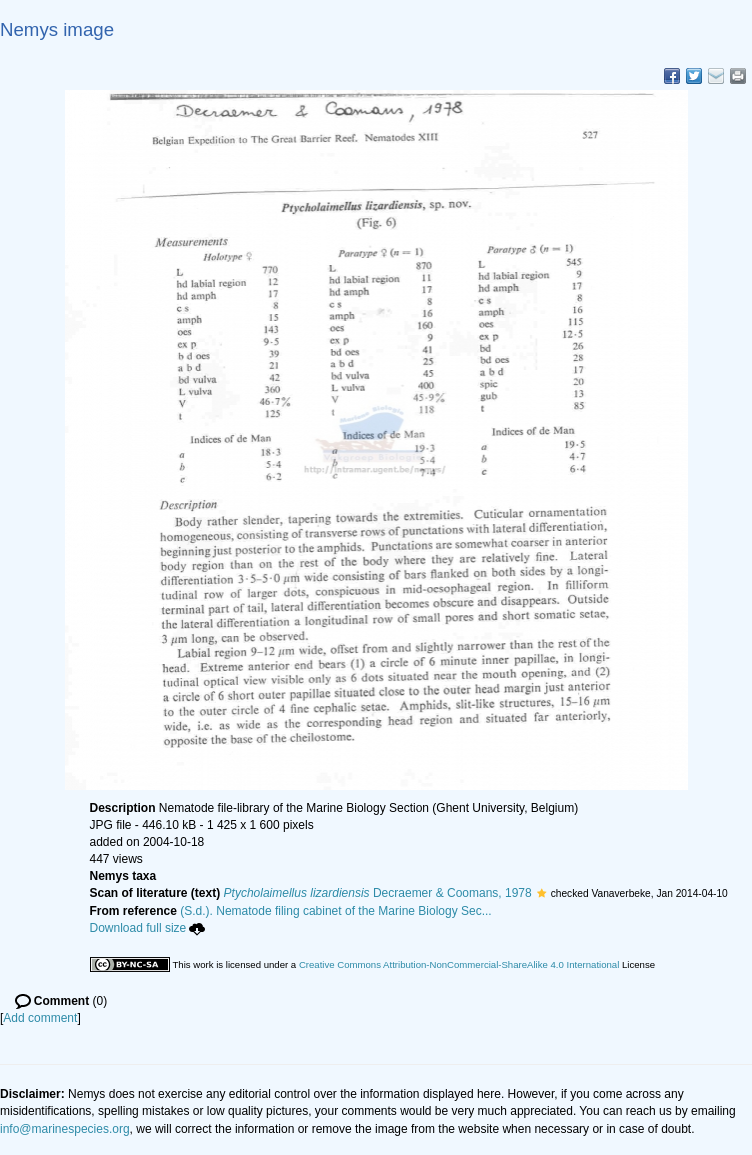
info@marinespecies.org (65, 1129)
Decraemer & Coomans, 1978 (378, 893)
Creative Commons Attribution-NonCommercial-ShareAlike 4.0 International (459, 964)
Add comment (40, 1018)
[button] (541, 893)
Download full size (148, 928)
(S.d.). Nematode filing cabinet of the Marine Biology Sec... (336, 911)
